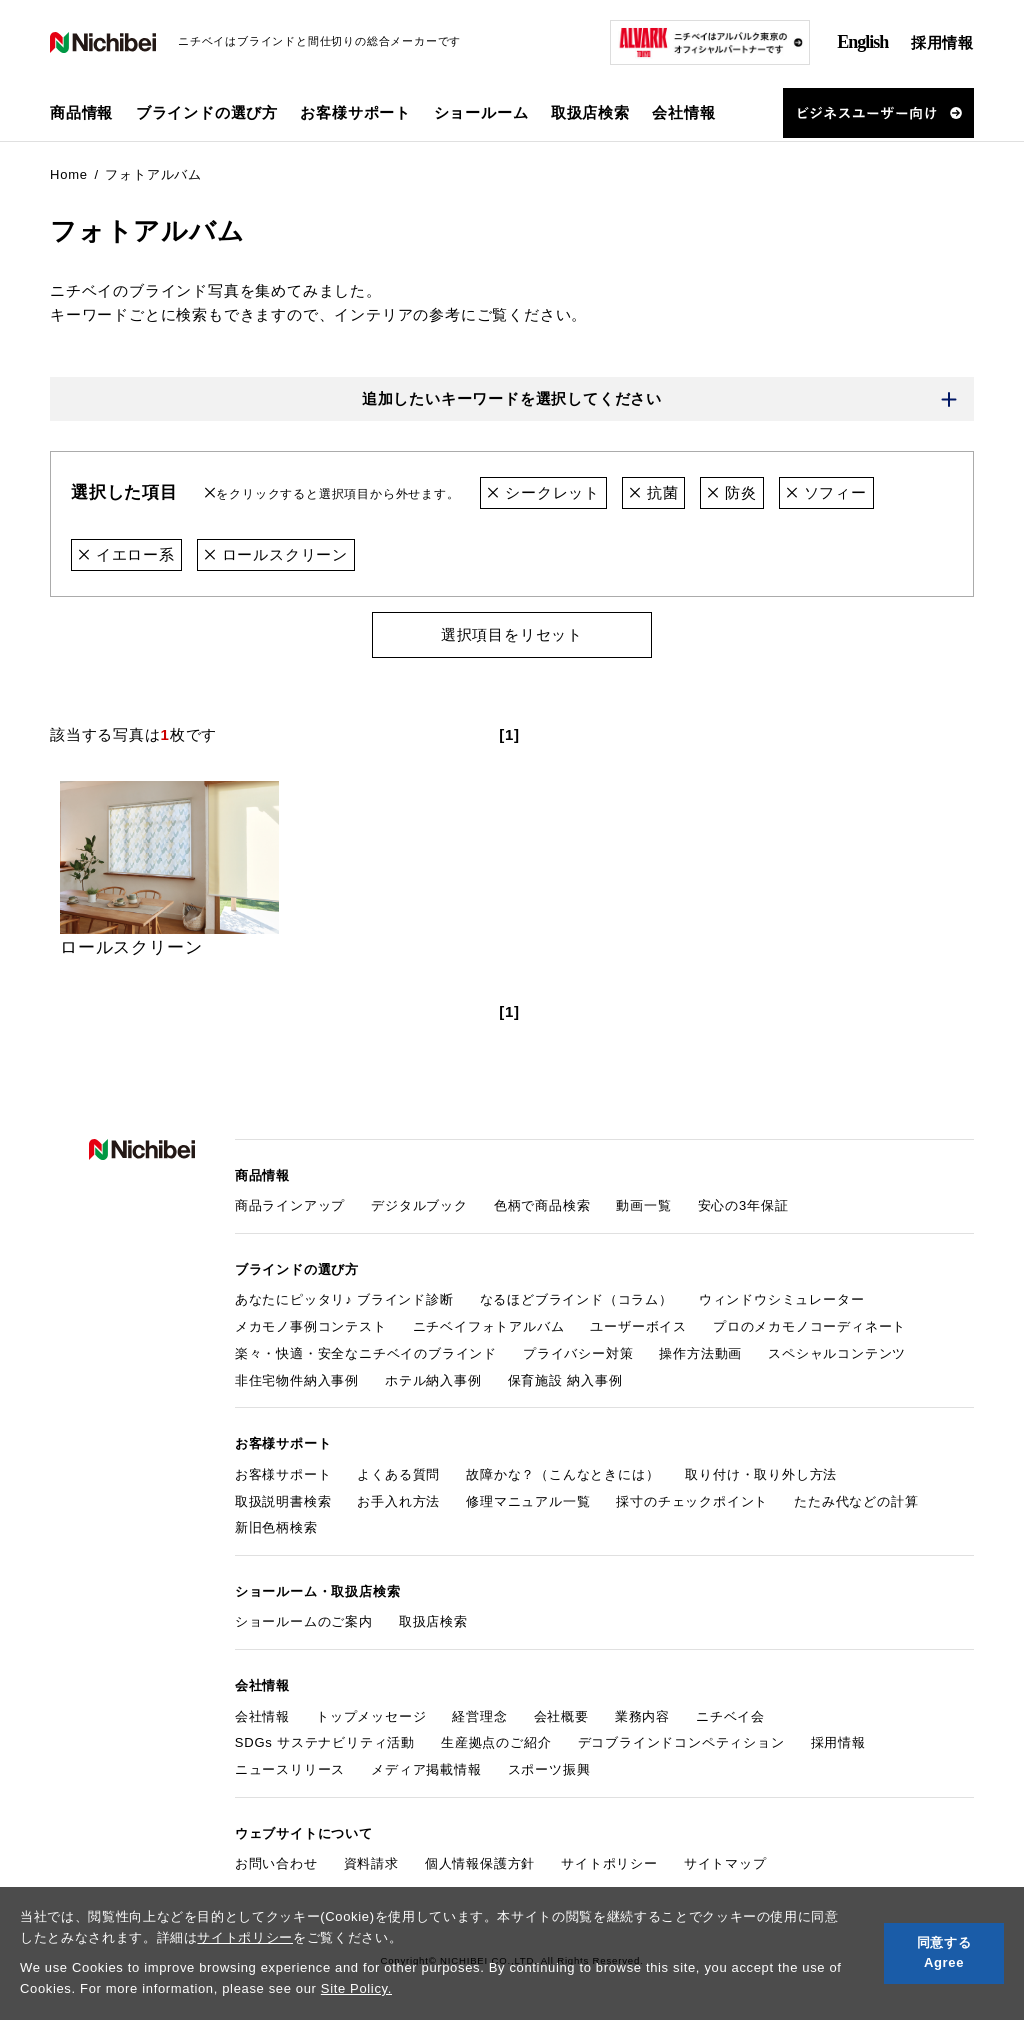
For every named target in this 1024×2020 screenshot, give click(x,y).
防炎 (731, 492)
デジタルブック (419, 1205)
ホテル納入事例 (433, 1380)
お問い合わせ (276, 1863)
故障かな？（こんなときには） (562, 1474)
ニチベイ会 (730, 1716)
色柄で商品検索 (542, 1205)
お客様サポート (283, 1474)
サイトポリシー (245, 1937)
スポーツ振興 (549, 1769)
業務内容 (642, 1716)
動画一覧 (643, 1205)
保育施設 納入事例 (565, 1380)
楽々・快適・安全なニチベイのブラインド (366, 1353)
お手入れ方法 (398, 1501)
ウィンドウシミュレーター (782, 1299)
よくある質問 (398, 1474)
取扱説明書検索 (283, 1501)
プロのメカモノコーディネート (809, 1326)
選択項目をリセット (512, 634)
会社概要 (561, 1716)
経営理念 (479, 1716)
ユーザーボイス (638, 1326)
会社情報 (262, 1716)
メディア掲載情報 (426, 1769)
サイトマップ (725, 1863)
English (862, 42)
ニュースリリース (290, 1769)
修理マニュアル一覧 (528, 1501)
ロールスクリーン (276, 554)
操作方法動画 (700, 1353)
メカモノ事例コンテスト (311, 1326)
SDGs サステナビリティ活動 (325, 1742)
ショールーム (481, 112)
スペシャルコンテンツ (837, 1353)
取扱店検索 (590, 112)
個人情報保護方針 (480, 1863)
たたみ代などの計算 (856, 1501)
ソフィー (826, 492)
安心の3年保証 (743, 1205)
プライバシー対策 (578, 1353)
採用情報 (942, 42)
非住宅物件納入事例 (297, 1380)
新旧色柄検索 (276, 1527)
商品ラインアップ (290, 1205)
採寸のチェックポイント (692, 1501)
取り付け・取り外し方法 (761, 1474)
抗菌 (653, 492)
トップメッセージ (371, 1716)
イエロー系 (126, 554)
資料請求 (371, 1863)
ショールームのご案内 (304, 1622)
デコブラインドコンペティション (681, 1742)
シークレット (543, 492)
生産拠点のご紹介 (496, 1742)
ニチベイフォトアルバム (489, 1326)
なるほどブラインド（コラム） (576, 1299)
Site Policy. (356, 1988)
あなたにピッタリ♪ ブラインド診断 (344, 1299)
